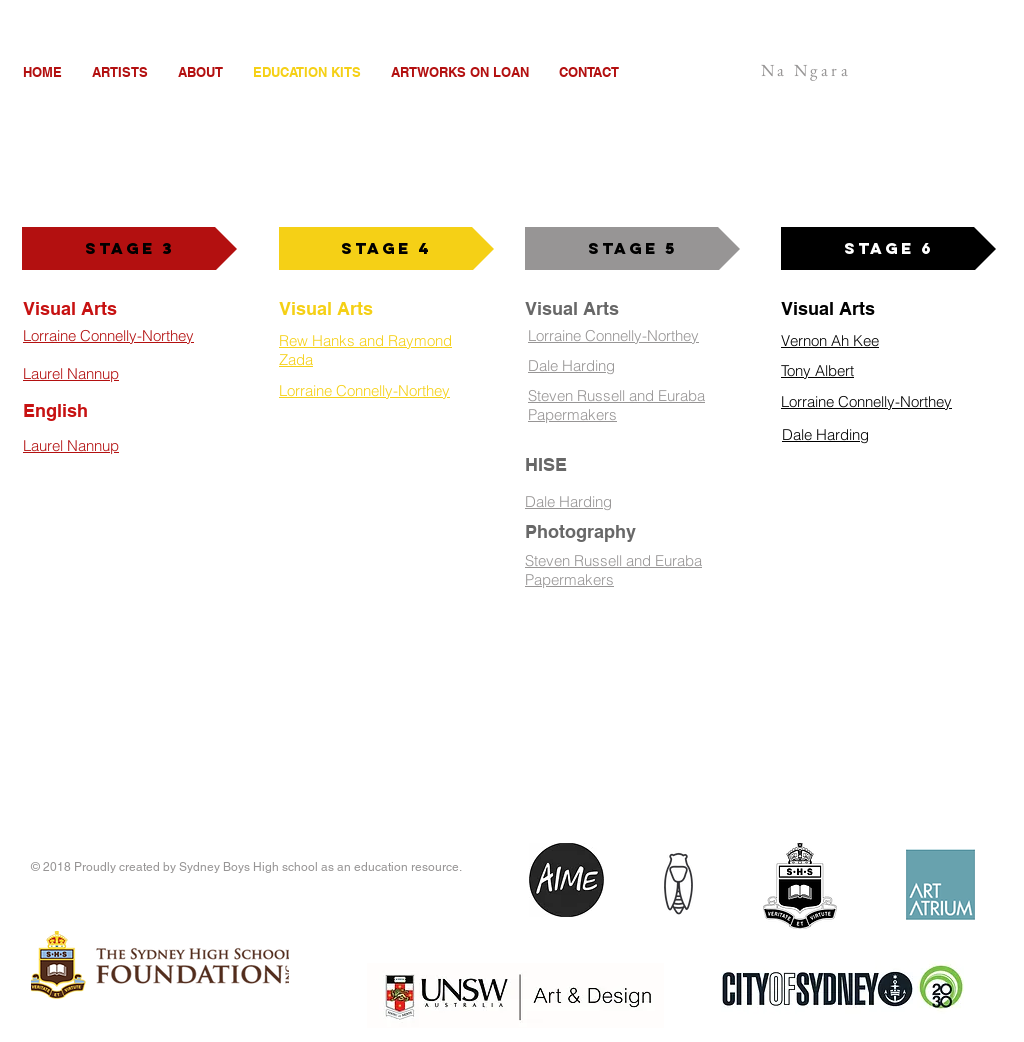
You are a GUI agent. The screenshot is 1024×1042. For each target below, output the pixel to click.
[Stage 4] (386, 248)
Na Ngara (806, 70)
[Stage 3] (129, 248)
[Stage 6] (888, 248)
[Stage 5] (632, 248)
